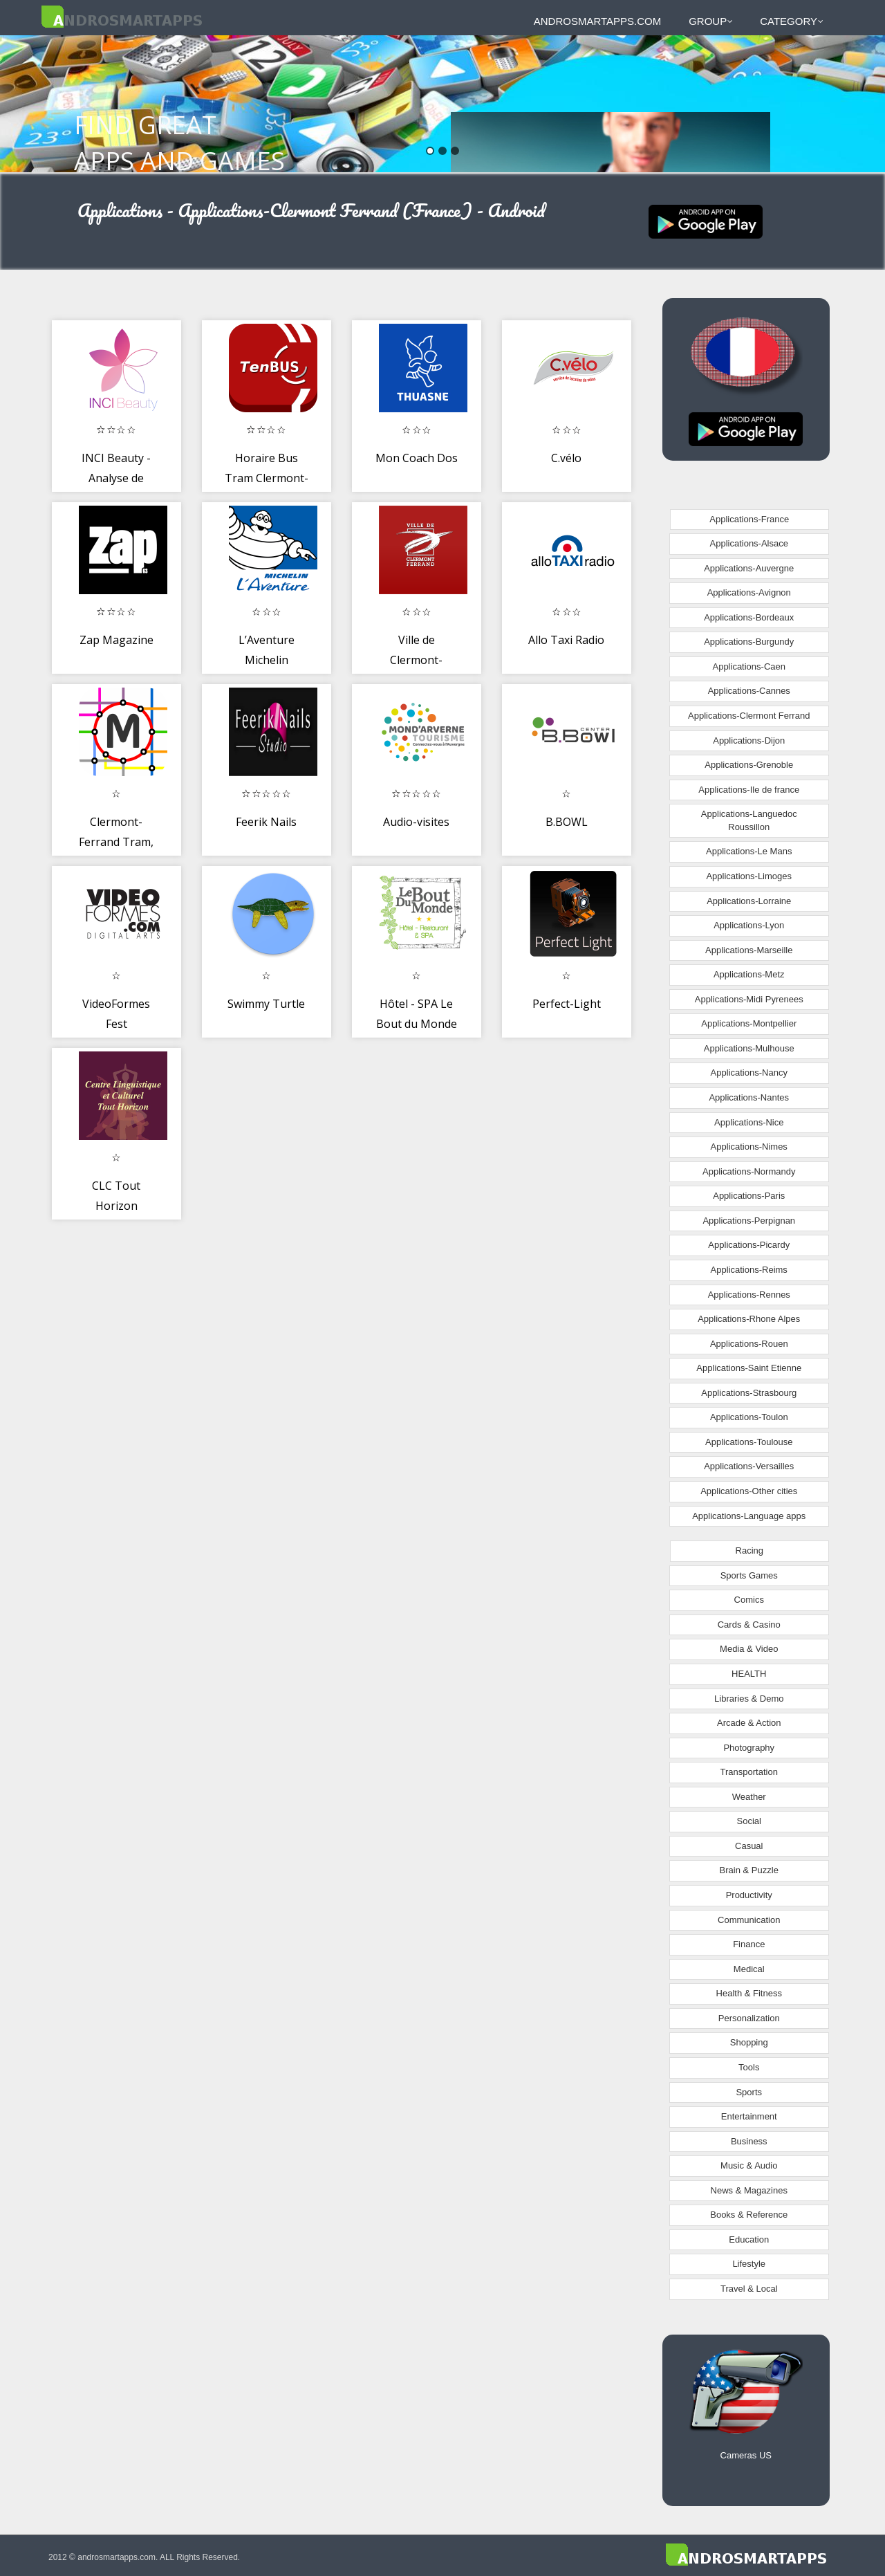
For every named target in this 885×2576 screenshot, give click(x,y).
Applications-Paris (749, 1195)
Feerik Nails (266, 821)
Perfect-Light (566, 1003)
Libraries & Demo (748, 1698)
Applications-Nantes (749, 1097)
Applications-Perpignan (748, 1220)
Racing (749, 1550)
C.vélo (566, 458)
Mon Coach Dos (416, 458)
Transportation (749, 1772)
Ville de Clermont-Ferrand (416, 660)
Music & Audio (748, 2165)
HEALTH (749, 1673)
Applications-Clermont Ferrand (749, 715)
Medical (749, 1969)
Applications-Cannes (749, 691)
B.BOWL (567, 821)
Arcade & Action (749, 1723)
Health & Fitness (749, 1993)
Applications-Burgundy (749, 641)
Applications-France (749, 519)
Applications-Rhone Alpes (749, 1319)
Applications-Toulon (749, 1417)
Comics (749, 1599)
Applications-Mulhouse (749, 1048)
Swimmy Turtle (266, 1003)
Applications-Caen (748, 666)
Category (791, 21)
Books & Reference (749, 2214)
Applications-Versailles (749, 1466)
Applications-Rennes (749, 1294)
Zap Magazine (116, 639)
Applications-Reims (749, 1269)
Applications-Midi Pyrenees (749, 999)
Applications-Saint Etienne (748, 1368)
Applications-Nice (748, 1122)
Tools (748, 2067)
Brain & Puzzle (749, 1870)
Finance (749, 1944)
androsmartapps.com (597, 21)
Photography (748, 1747)
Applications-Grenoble (749, 765)
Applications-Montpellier (748, 1023)
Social (749, 1821)
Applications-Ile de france (748, 789)
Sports (749, 2092)
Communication (749, 1920)
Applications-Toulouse (748, 1442)
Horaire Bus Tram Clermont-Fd (266, 478)
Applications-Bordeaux (749, 617)
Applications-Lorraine (749, 901)
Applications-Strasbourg (748, 1393)
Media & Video (749, 1649)
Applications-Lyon (749, 925)
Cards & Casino (749, 1624)
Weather (749, 1797)
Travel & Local (749, 2288)
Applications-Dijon (749, 740)
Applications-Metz (749, 974)
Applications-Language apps (748, 1516)
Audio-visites (416, 821)
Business (749, 2141)
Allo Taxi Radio (566, 639)
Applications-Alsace (749, 543)
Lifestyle (748, 2263)
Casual (749, 1846)
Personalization (749, 2018)
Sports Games (749, 1575)
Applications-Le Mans (749, 851)
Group (711, 21)
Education (749, 2239)
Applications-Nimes (749, 1146)
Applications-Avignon (749, 592)
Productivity (749, 1895)
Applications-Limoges (749, 876)
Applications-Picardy (749, 1245)
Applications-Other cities (748, 1491)
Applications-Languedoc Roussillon (749, 820)
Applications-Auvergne (749, 568)
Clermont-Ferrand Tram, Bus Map (116, 842)
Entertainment (749, 2116)
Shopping (749, 2042)
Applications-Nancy (749, 1072)
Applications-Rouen (749, 1343)
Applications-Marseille (748, 950)
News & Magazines (749, 2190)
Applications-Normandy (748, 1171)
